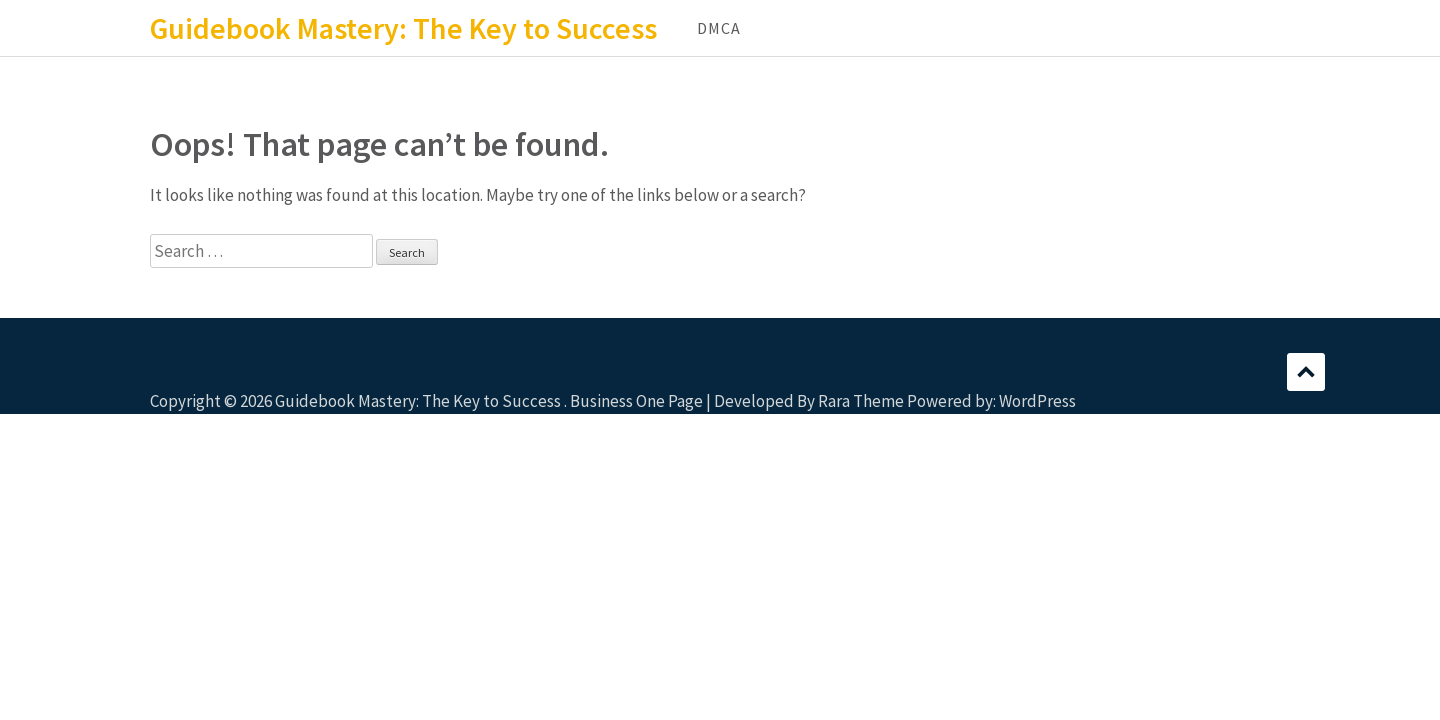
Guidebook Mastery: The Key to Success (403, 28)
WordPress (1037, 401)
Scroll (1306, 372)
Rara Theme (861, 401)
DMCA (719, 28)
